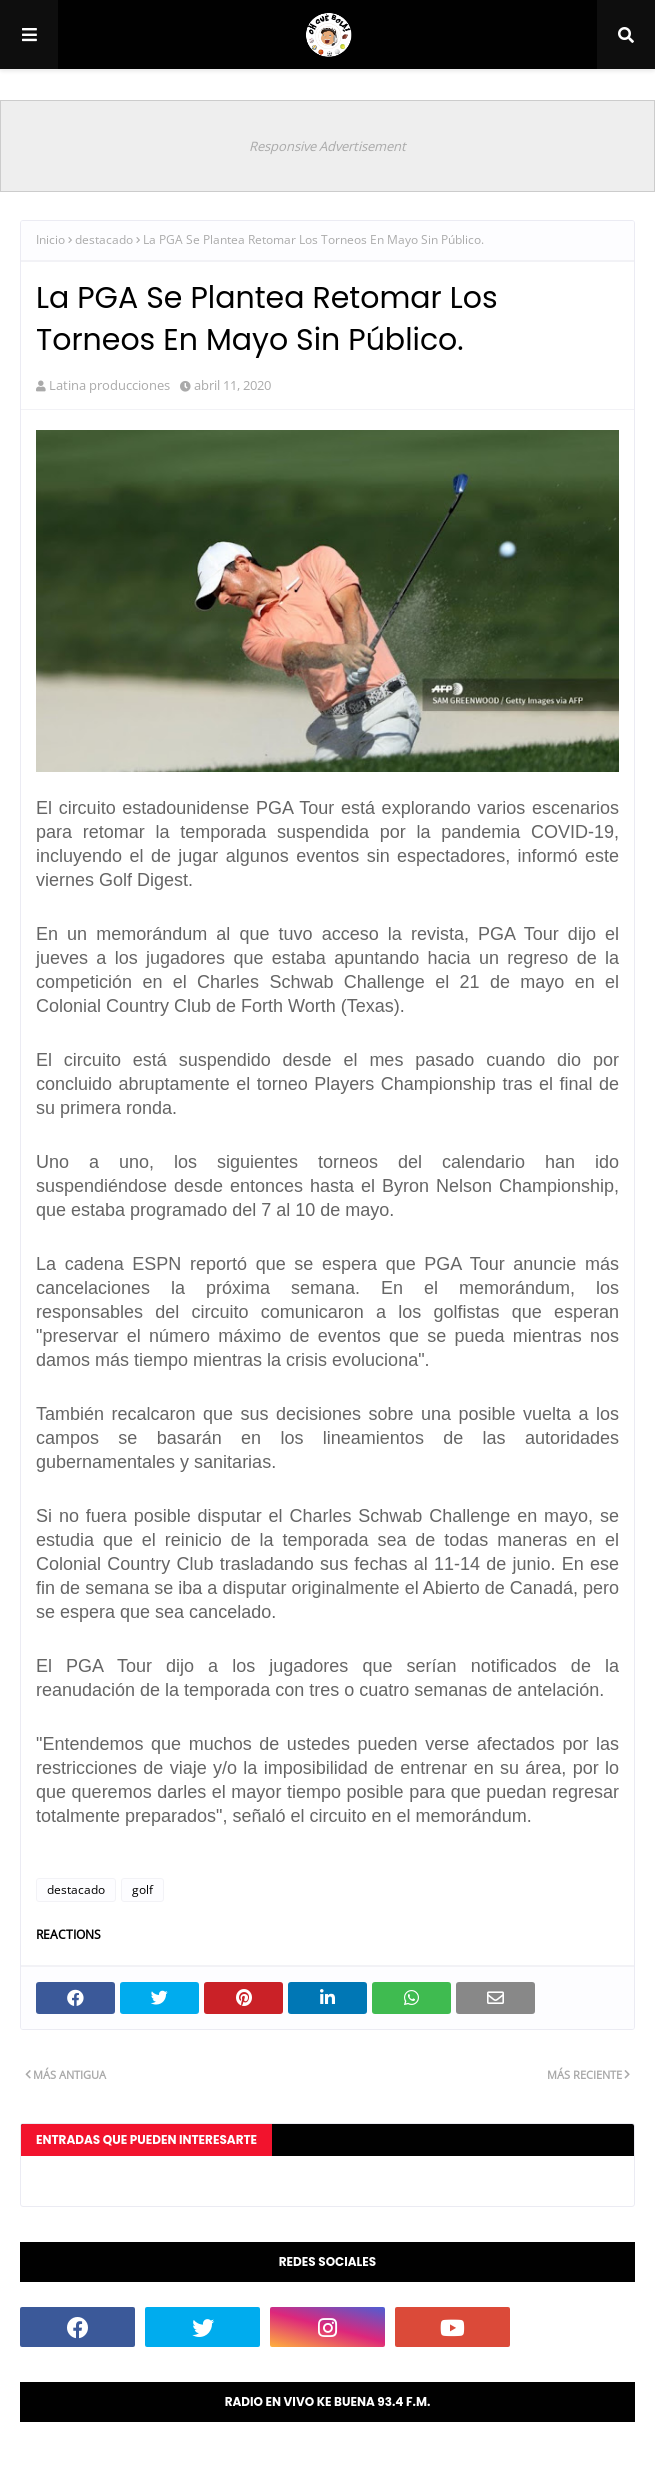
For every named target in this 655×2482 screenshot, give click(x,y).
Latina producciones (109, 385)
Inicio (50, 239)
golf (142, 1889)
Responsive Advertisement (327, 146)
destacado (104, 239)
